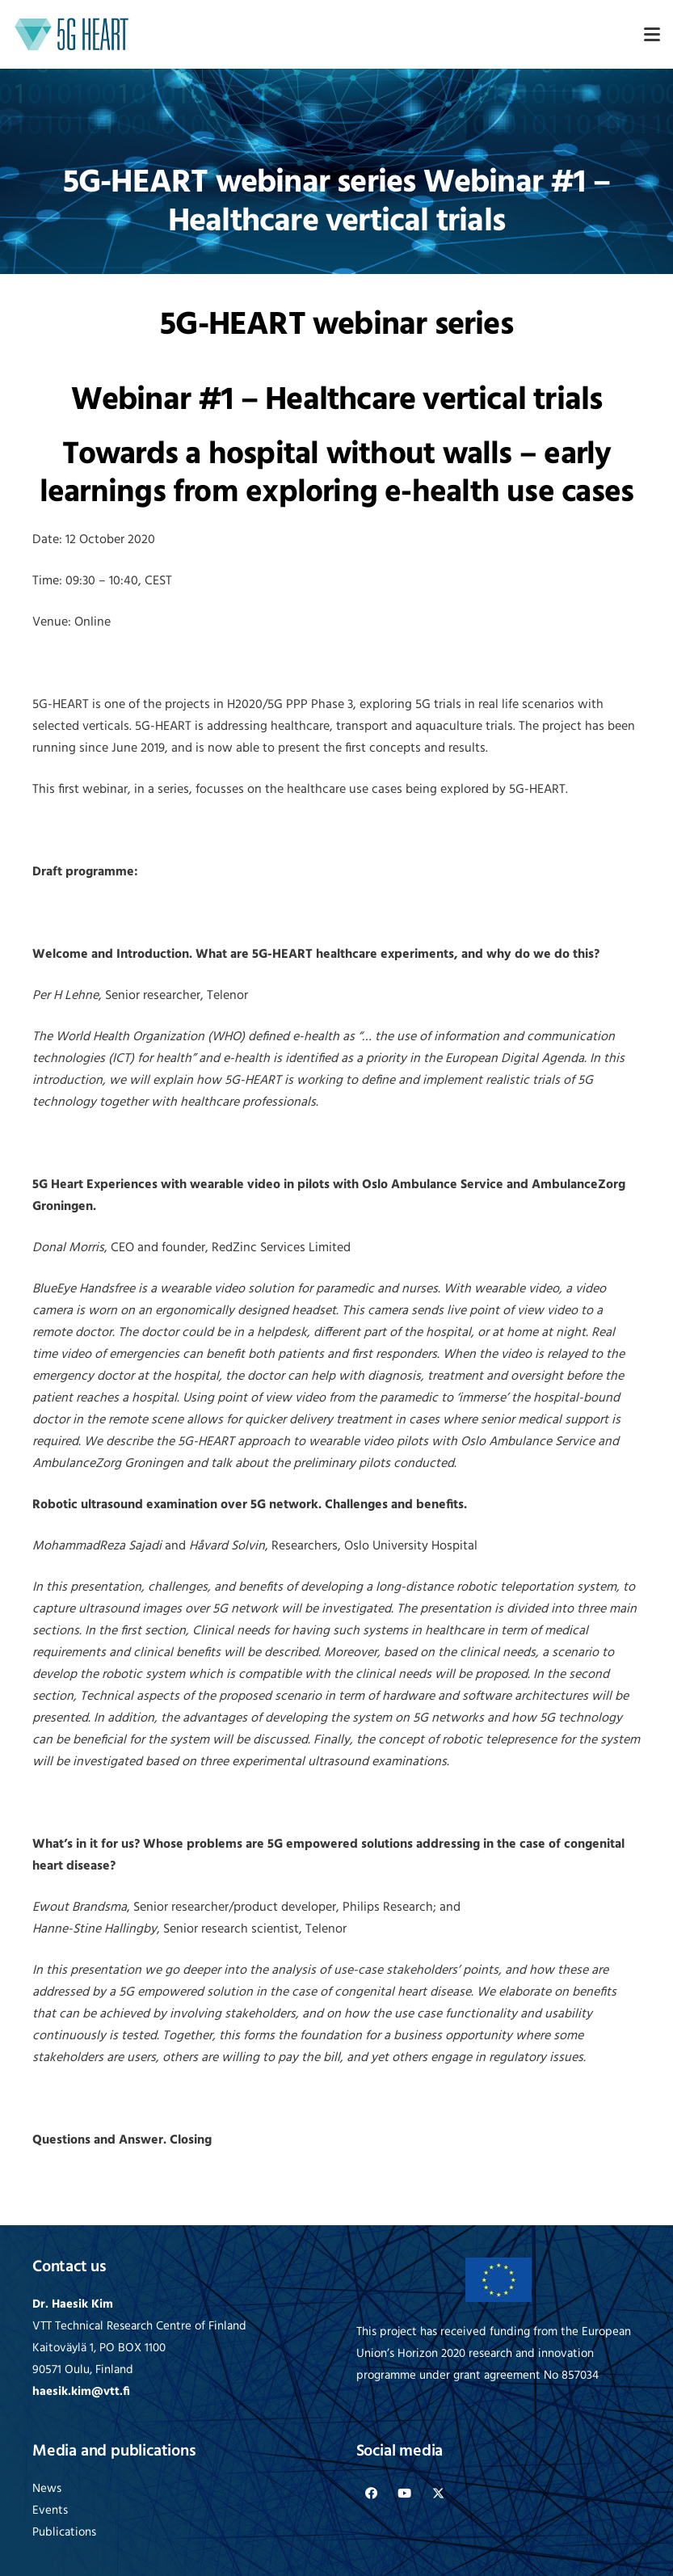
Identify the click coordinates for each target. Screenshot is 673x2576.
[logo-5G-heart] (72, 34)
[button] (652, 35)
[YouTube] (404, 2493)
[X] (438, 2493)
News (46, 2489)
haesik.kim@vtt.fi (81, 2392)
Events (50, 2511)
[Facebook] (371, 2493)
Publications (64, 2533)
